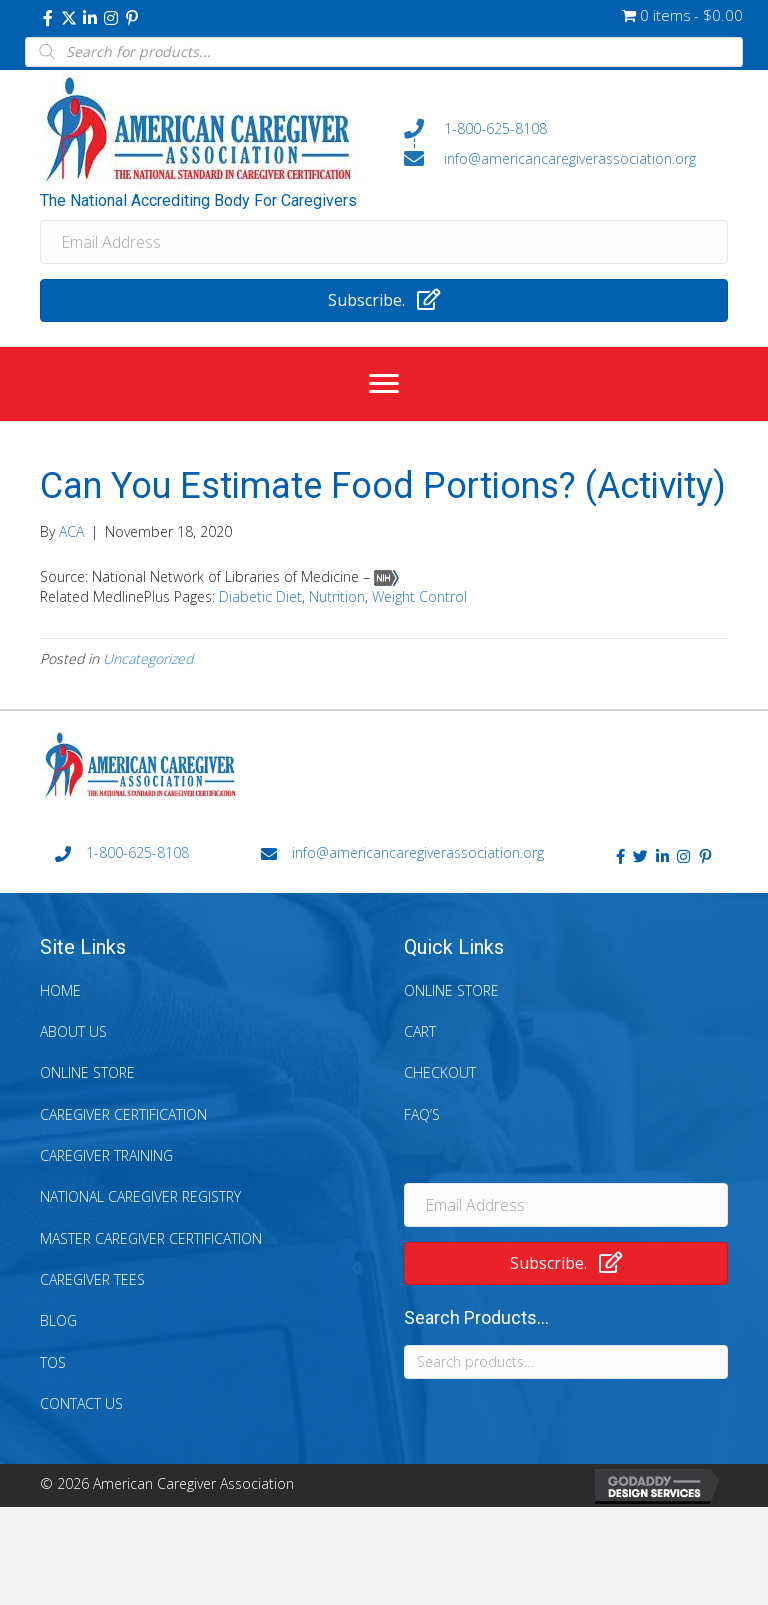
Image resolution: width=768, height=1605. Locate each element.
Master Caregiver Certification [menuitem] (151, 1238)
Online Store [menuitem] (87, 1072)
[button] (48, 18)
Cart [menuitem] (420, 1031)
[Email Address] (384, 242)
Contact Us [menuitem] (81, 1403)
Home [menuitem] (60, 990)
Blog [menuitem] (58, 1320)
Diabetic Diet (260, 596)
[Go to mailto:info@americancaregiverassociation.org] (566, 158)
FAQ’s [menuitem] (422, 1114)
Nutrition (337, 596)
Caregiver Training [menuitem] (106, 1155)
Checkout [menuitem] (440, 1072)
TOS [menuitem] (53, 1362)
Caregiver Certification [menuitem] (123, 1114)
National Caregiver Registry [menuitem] (140, 1196)
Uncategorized (148, 658)
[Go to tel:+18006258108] (566, 129)
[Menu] (384, 384)
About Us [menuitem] (73, 1031)
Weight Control (419, 596)
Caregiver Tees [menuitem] (92, 1279)
